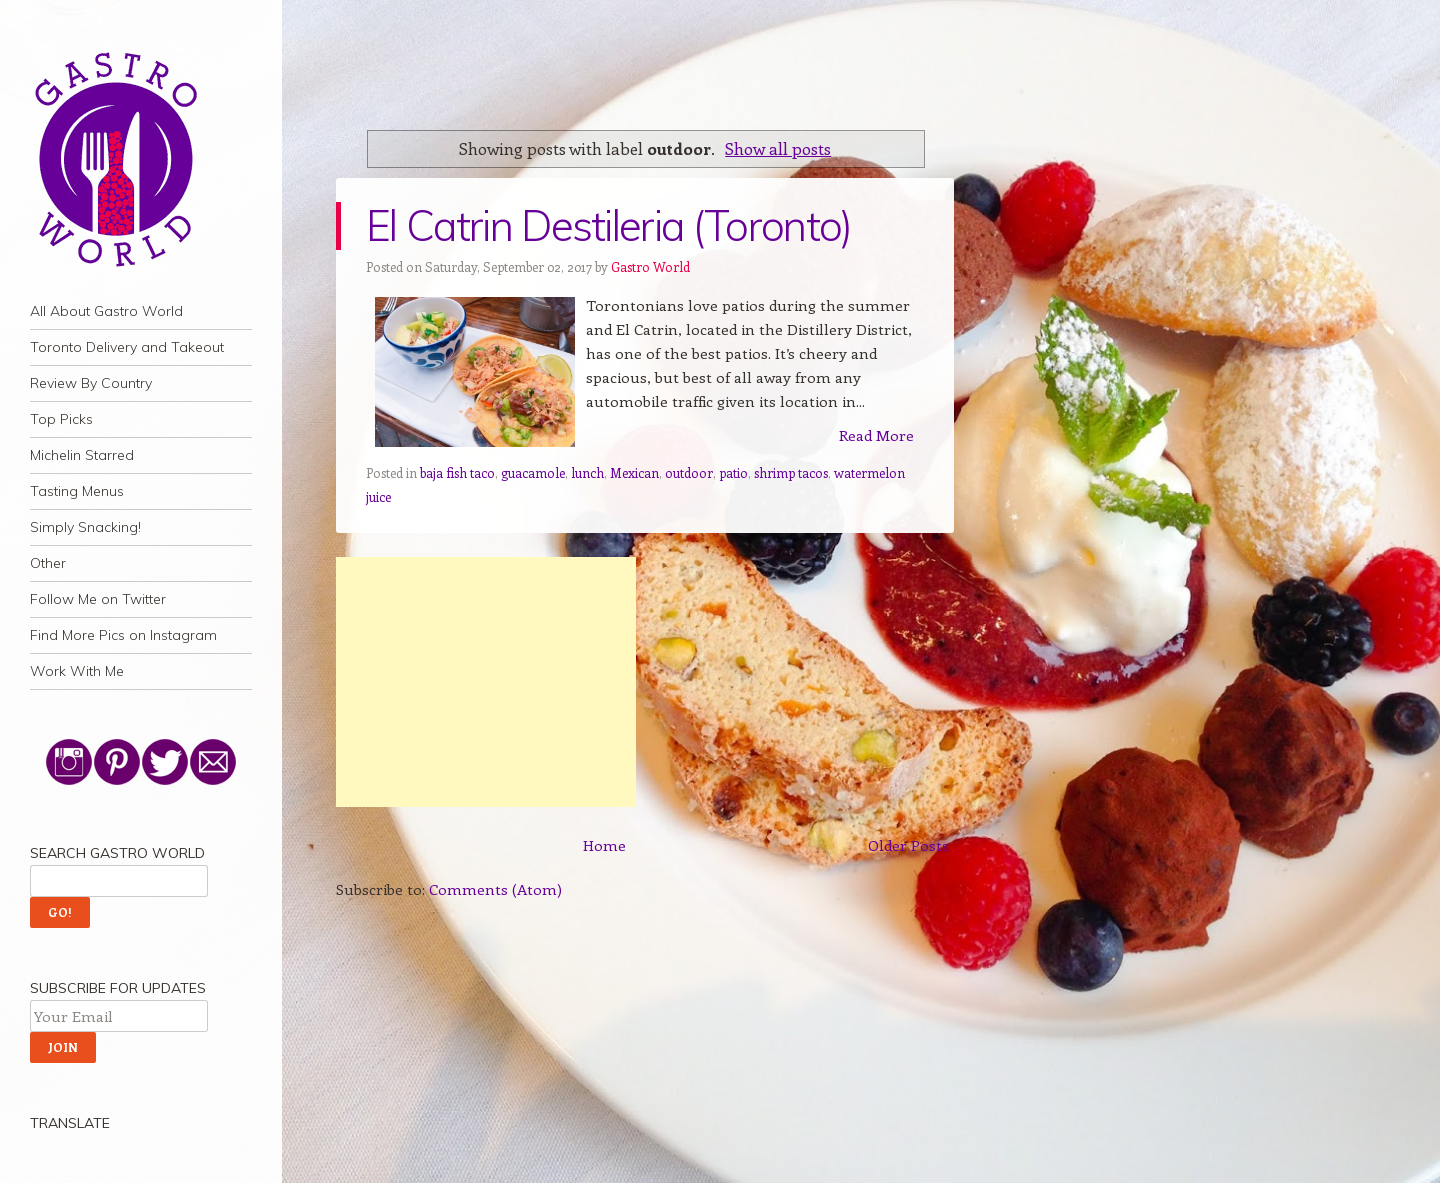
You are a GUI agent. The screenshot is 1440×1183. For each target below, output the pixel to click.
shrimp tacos (791, 472)
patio (733, 472)
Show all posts (778, 148)
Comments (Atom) (495, 889)
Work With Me (77, 671)
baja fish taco (457, 472)
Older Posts (908, 845)
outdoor (689, 472)
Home (604, 845)
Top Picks (61, 419)
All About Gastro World (106, 311)
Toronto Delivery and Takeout (127, 347)
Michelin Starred (82, 455)
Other (48, 563)
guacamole (533, 472)
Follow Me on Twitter (98, 599)
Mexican (634, 472)
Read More (876, 435)
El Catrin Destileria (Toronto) (609, 225)
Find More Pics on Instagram (123, 635)
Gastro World (650, 266)
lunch (587, 472)
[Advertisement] (486, 682)
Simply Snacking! (85, 527)
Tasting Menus (77, 491)
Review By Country (91, 383)
